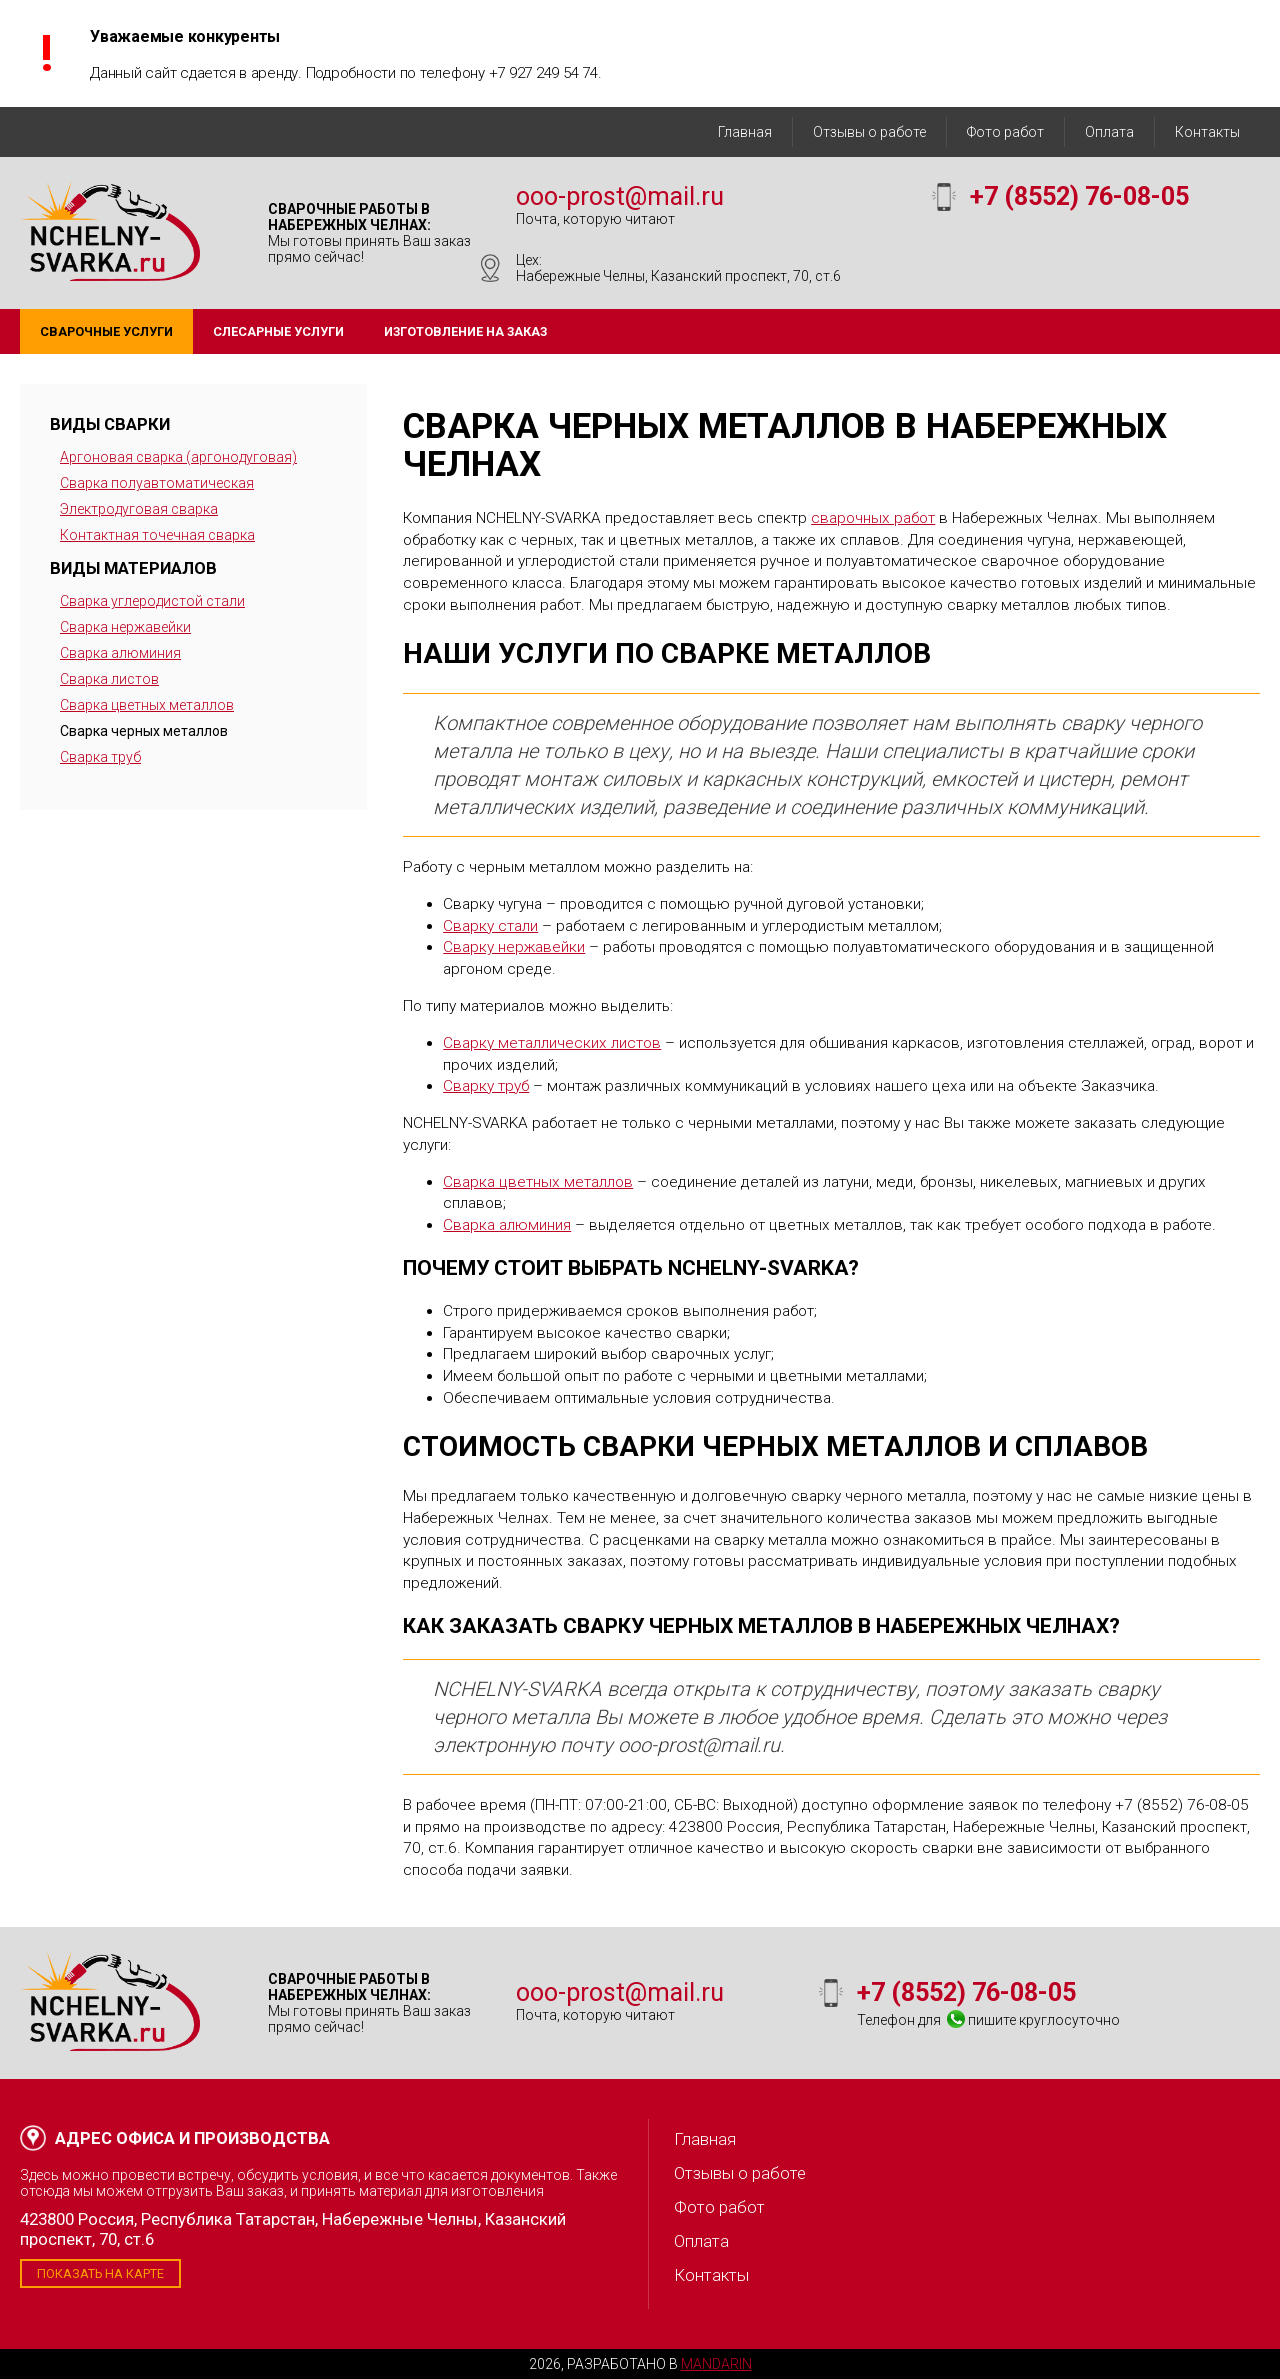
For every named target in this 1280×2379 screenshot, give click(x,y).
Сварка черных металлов (144, 731)
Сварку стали (490, 926)
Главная (745, 132)
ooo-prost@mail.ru (620, 196)
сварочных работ (873, 518)
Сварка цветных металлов (147, 705)
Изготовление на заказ (465, 331)
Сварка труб (100, 757)
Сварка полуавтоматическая (157, 483)
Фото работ (1005, 132)
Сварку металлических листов (552, 1043)
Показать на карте (100, 2273)
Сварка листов (109, 679)
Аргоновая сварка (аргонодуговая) (178, 457)
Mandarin (716, 2364)
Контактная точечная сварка (157, 535)
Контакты (1207, 132)
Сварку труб (486, 1086)
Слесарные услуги (278, 331)
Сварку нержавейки (514, 947)
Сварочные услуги (106, 331)
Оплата (1109, 132)
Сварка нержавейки (125, 627)
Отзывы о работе (869, 132)
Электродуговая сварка (139, 509)
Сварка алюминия (120, 653)
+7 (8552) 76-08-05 (1079, 196)
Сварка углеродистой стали (152, 601)
